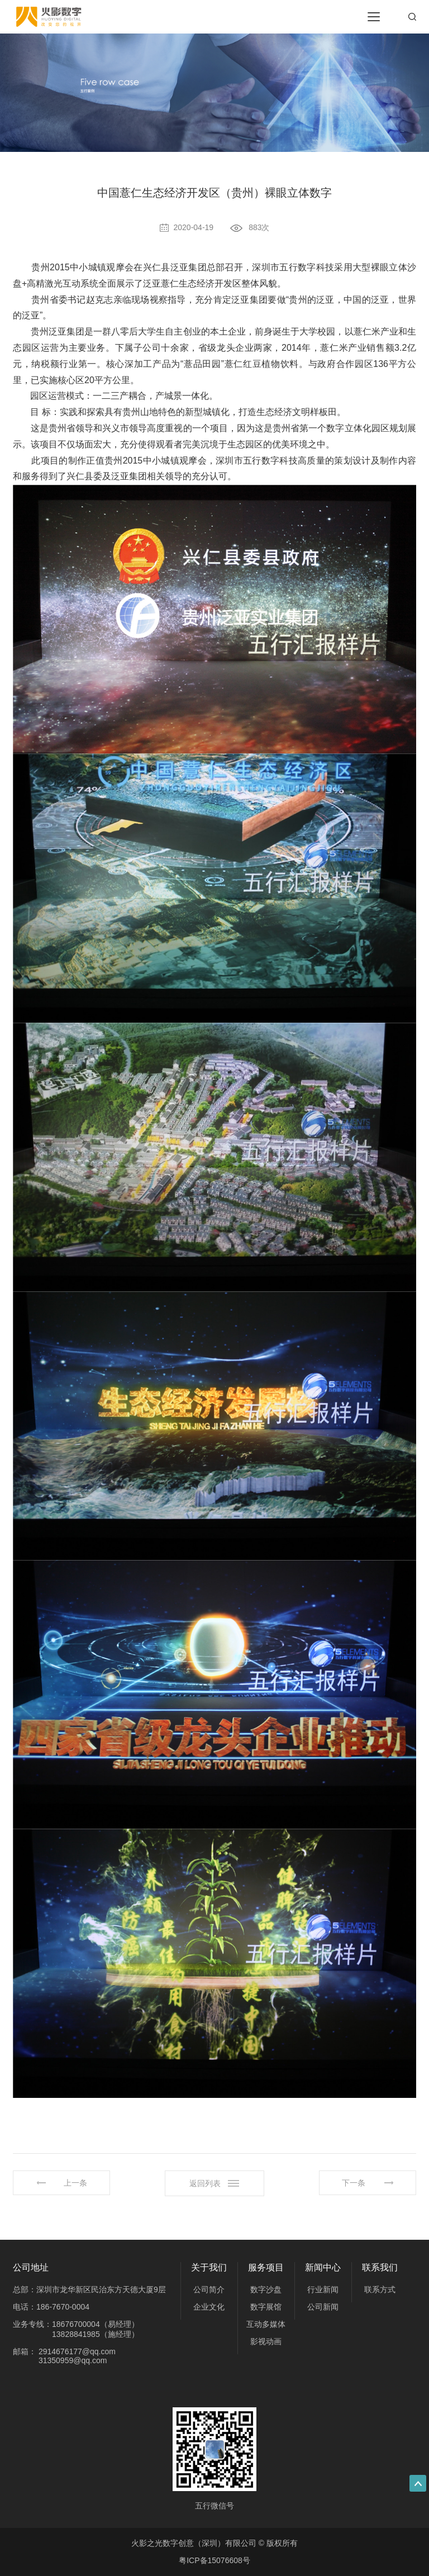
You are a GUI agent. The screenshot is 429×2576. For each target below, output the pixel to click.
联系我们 (380, 2267)
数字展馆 (266, 2306)
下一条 (353, 2182)
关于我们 (209, 2267)
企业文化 (209, 2306)
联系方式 (379, 2289)
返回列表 (205, 2183)
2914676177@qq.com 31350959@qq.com (77, 2356)
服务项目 (266, 2267)
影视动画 (266, 2341)
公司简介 (209, 2289)
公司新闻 (323, 2306)
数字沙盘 (266, 2289)
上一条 (75, 2182)
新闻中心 (323, 2267)
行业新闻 (323, 2289)
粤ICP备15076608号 (214, 2560)
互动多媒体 (265, 2324)
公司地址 (31, 2267)
